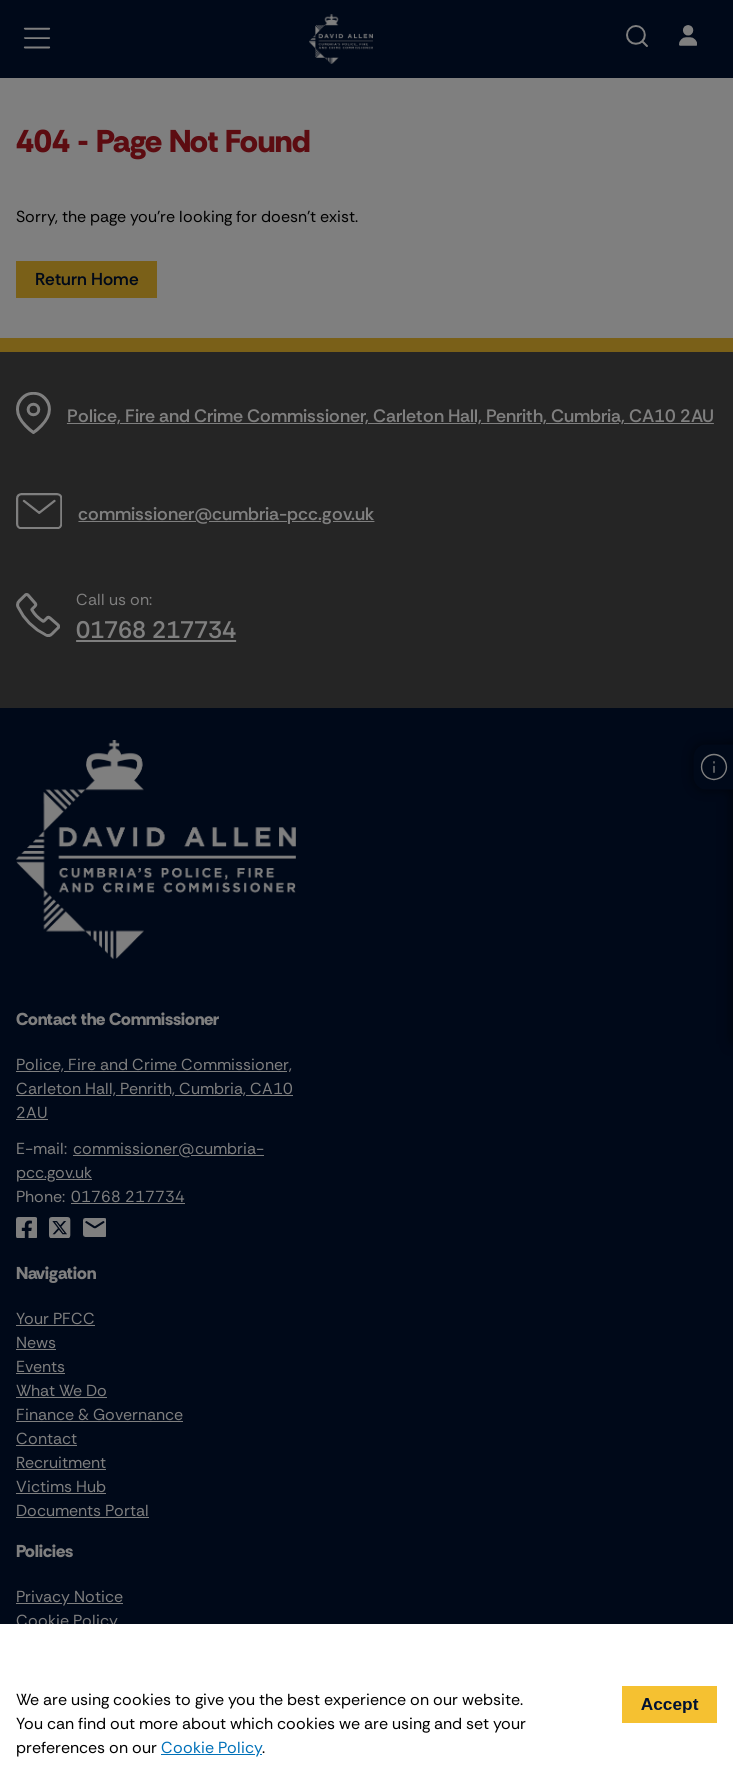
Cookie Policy (211, 1747)
